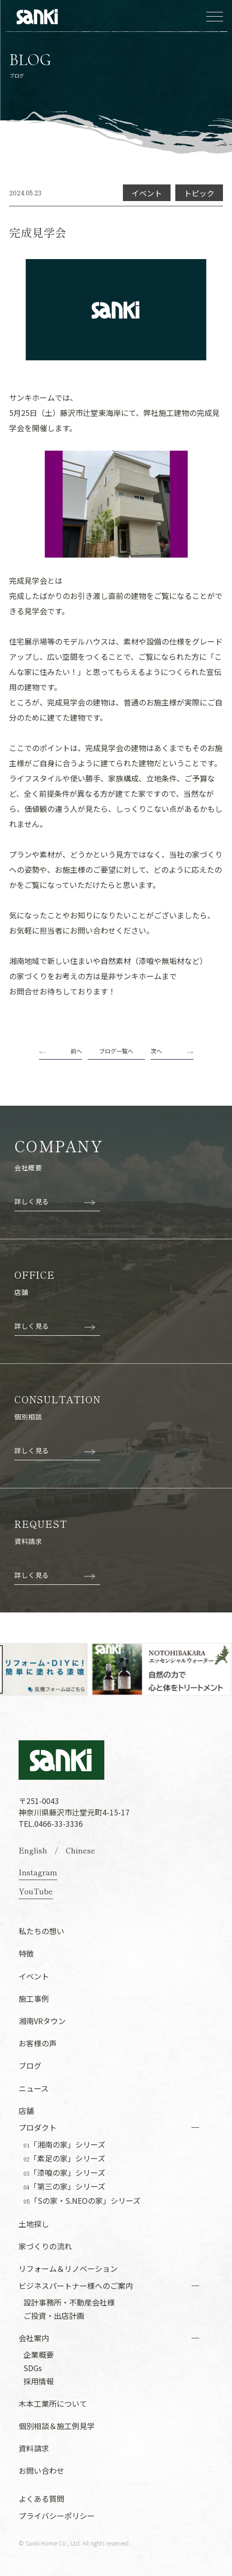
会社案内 (34, 2338)
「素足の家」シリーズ (64, 2158)
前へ (76, 1051)
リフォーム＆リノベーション (68, 2268)
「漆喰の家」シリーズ (64, 2173)
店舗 (26, 2110)
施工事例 (34, 1998)
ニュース (34, 2088)
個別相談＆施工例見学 (57, 2426)
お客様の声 (38, 2043)
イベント (34, 1976)
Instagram (38, 1872)
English (33, 1850)
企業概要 (38, 2354)
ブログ (30, 2065)
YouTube (36, 1891)
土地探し (34, 2224)
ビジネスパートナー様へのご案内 (76, 2285)
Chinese (80, 1850)
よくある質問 (41, 2498)
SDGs (32, 2368)
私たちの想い (41, 1931)
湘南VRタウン (42, 2021)
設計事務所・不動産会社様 (69, 2302)
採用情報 (38, 2381)
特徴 (26, 1953)
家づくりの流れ (45, 2246)
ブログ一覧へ (116, 1051)
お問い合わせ (41, 2470)
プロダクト (38, 2127)
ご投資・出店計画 (53, 2315)
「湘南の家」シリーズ (64, 2145)
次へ (156, 1051)
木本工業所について (53, 2403)
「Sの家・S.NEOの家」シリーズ (82, 2201)
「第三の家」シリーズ (64, 2186)
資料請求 (34, 2448)
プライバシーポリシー (57, 2515)
